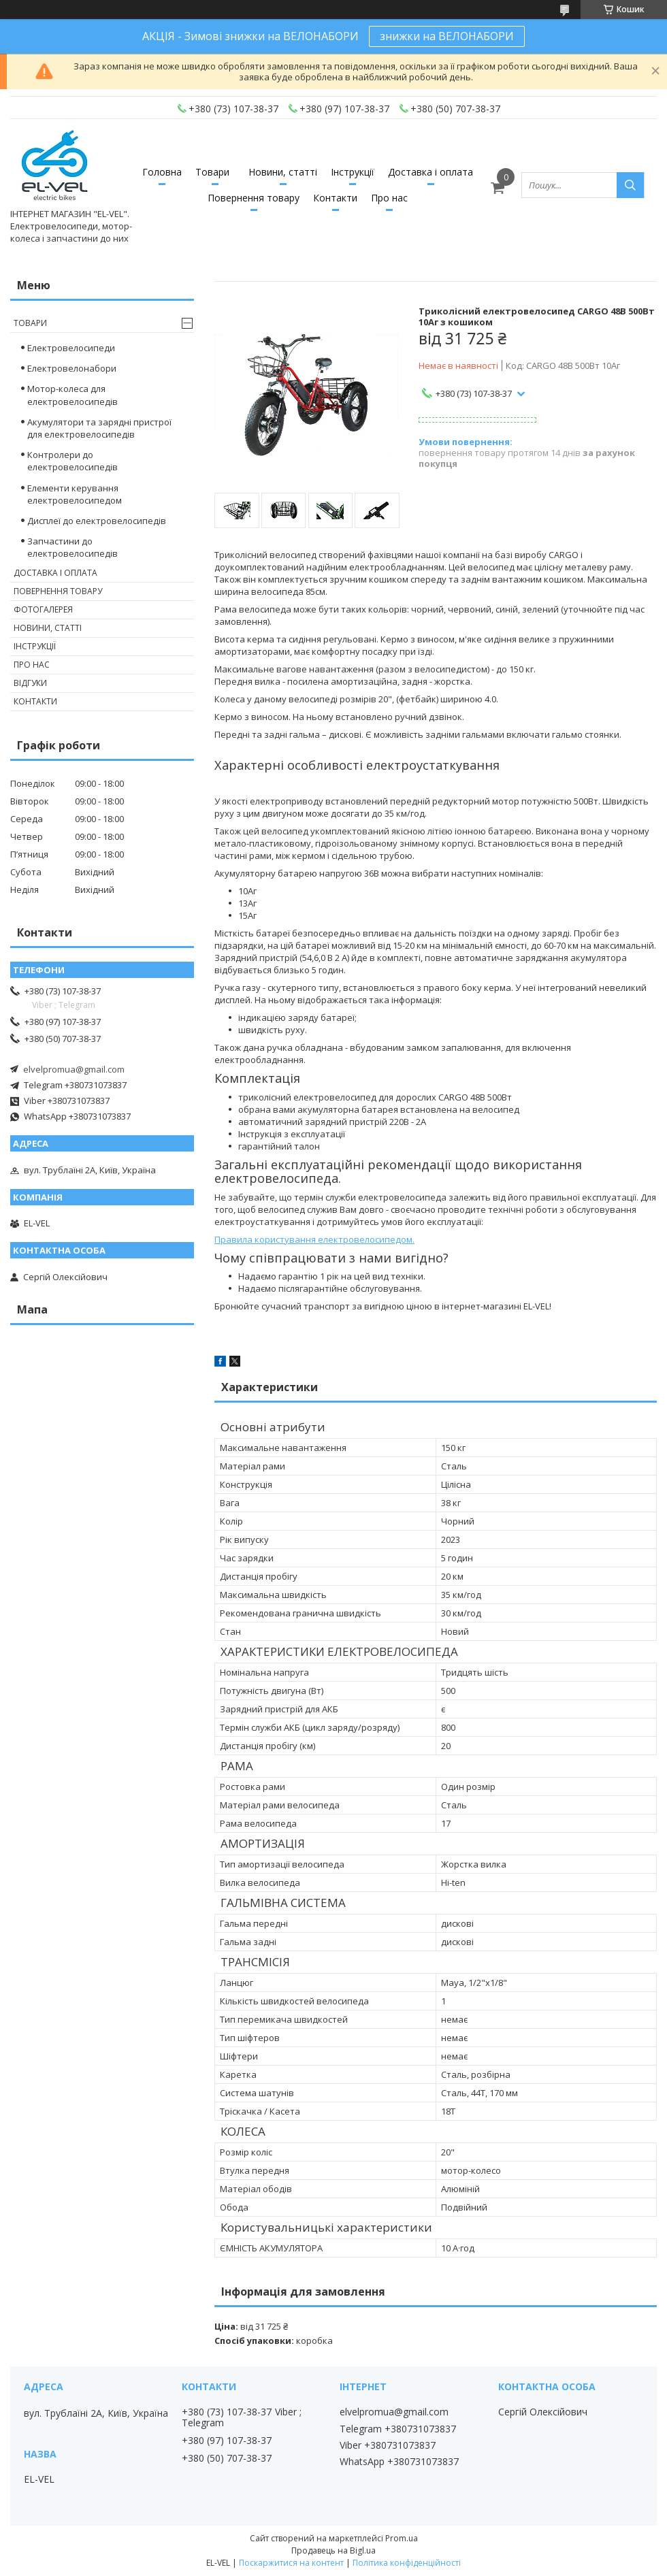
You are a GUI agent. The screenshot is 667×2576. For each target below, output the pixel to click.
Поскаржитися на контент (291, 2563)
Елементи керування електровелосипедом (74, 494)
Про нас (389, 197)
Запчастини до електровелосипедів (72, 547)
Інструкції (352, 171)
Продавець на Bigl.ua (333, 2550)
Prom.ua (401, 2538)
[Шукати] (630, 185)
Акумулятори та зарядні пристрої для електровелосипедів (99, 428)
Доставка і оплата (430, 171)
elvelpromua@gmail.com (74, 1069)
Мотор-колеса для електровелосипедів (72, 394)
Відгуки (30, 683)
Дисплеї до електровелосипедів (96, 521)
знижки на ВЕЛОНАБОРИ (447, 36)
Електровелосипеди (71, 348)
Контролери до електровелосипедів (72, 461)
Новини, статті (282, 171)
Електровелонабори (71, 368)
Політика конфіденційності (407, 2563)
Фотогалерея (43, 609)
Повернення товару (253, 197)
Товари (212, 171)
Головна (162, 171)
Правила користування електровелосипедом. (314, 1239)
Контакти (335, 197)
